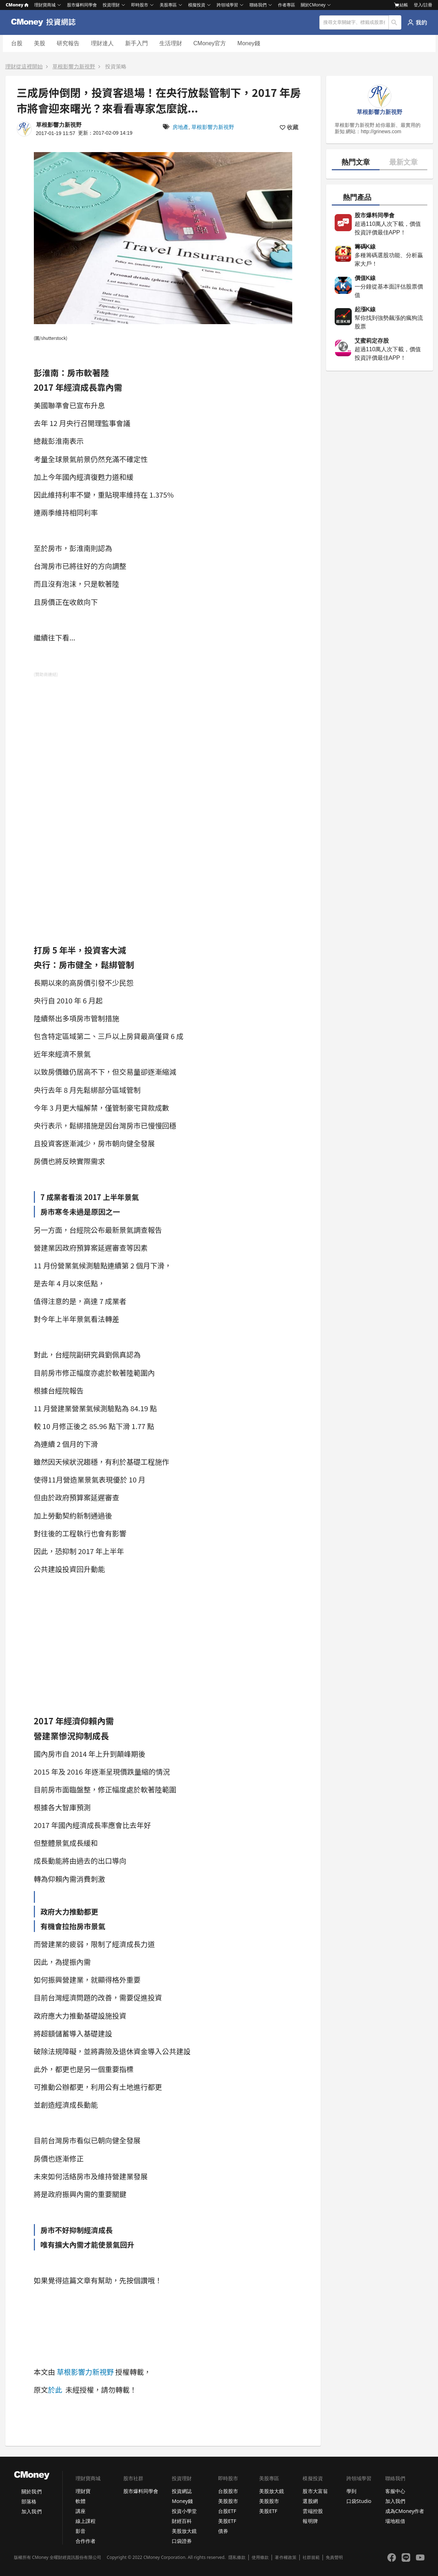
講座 (81, 2511)
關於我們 (31, 2491)
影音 (81, 2531)
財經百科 (182, 2521)
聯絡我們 (258, 5)
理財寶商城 (45, 5)
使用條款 (260, 2557)
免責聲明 (334, 2557)
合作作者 (86, 2541)
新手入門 (136, 43)
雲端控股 (313, 2511)
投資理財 (111, 5)
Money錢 (248, 43)
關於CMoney (313, 5)
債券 (223, 2531)
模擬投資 (196, 5)
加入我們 (31, 2511)
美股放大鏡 (184, 2531)
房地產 (180, 127)
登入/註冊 (423, 5)
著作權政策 (285, 2557)
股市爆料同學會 (82, 5)
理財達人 (102, 43)
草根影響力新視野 (73, 66)
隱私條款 (237, 2557)
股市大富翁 (315, 2491)
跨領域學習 (227, 5)
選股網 (310, 2501)
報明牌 (310, 2521)
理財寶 (83, 2491)
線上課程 (86, 2521)
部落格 (28, 2501)
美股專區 (168, 5)
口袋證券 (182, 2541)
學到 (351, 2491)
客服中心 (395, 2491)
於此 (55, 2389)
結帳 (401, 5)
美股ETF (227, 2521)
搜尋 (395, 22)
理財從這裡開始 (24, 66)
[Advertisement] (87, 792)
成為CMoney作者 (404, 2511)
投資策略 (116, 66)
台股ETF (227, 2511)
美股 (39, 43)
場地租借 (395, 2521)
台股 (16, 43)
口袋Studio (358, 2501)
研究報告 (68, 43)
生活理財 (170, 43)
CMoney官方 (210, 43)
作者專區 (286, 5)
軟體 (81, 2501)
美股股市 (228, 2501)
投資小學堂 (184, 2511)
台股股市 (228, 2491)
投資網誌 (182, 2491)
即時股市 (139, 5)
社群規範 (311, 2557)
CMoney (17, 5)
